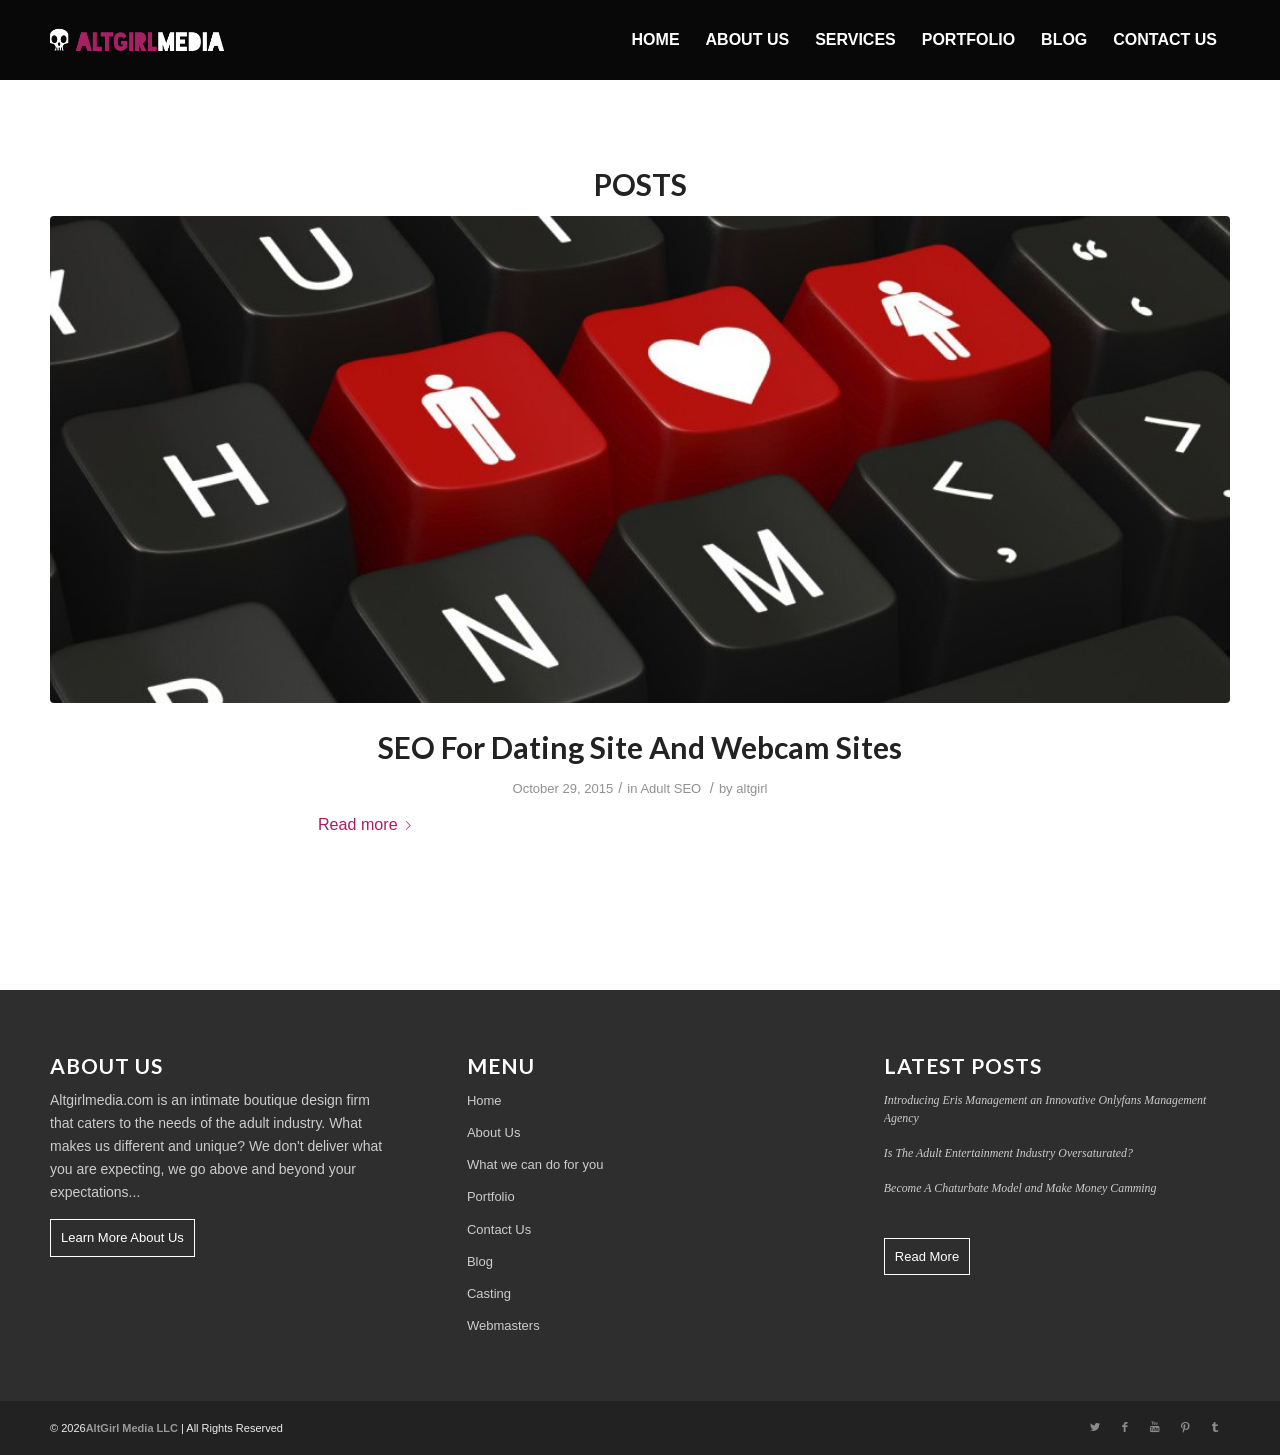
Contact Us (499, 1229)
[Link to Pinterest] (1185, 1427)
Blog (480, 1261)
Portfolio (491, 1196)
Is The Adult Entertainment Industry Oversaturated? (1008, 1153)
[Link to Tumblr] (1215, 1427)
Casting (489, 1293)
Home (484, 1100)
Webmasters (503, 1325)
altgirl (751, 788)
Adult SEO (670, 788)
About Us (493, 1132)
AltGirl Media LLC (132, 1428)
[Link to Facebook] (1125, 1427)
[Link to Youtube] (1155, 1427)
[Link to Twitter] (1095, 1427)
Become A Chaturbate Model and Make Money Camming (1020, 1188)
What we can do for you (535, 1164)
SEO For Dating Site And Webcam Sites (640, 747)
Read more (368, 824)
